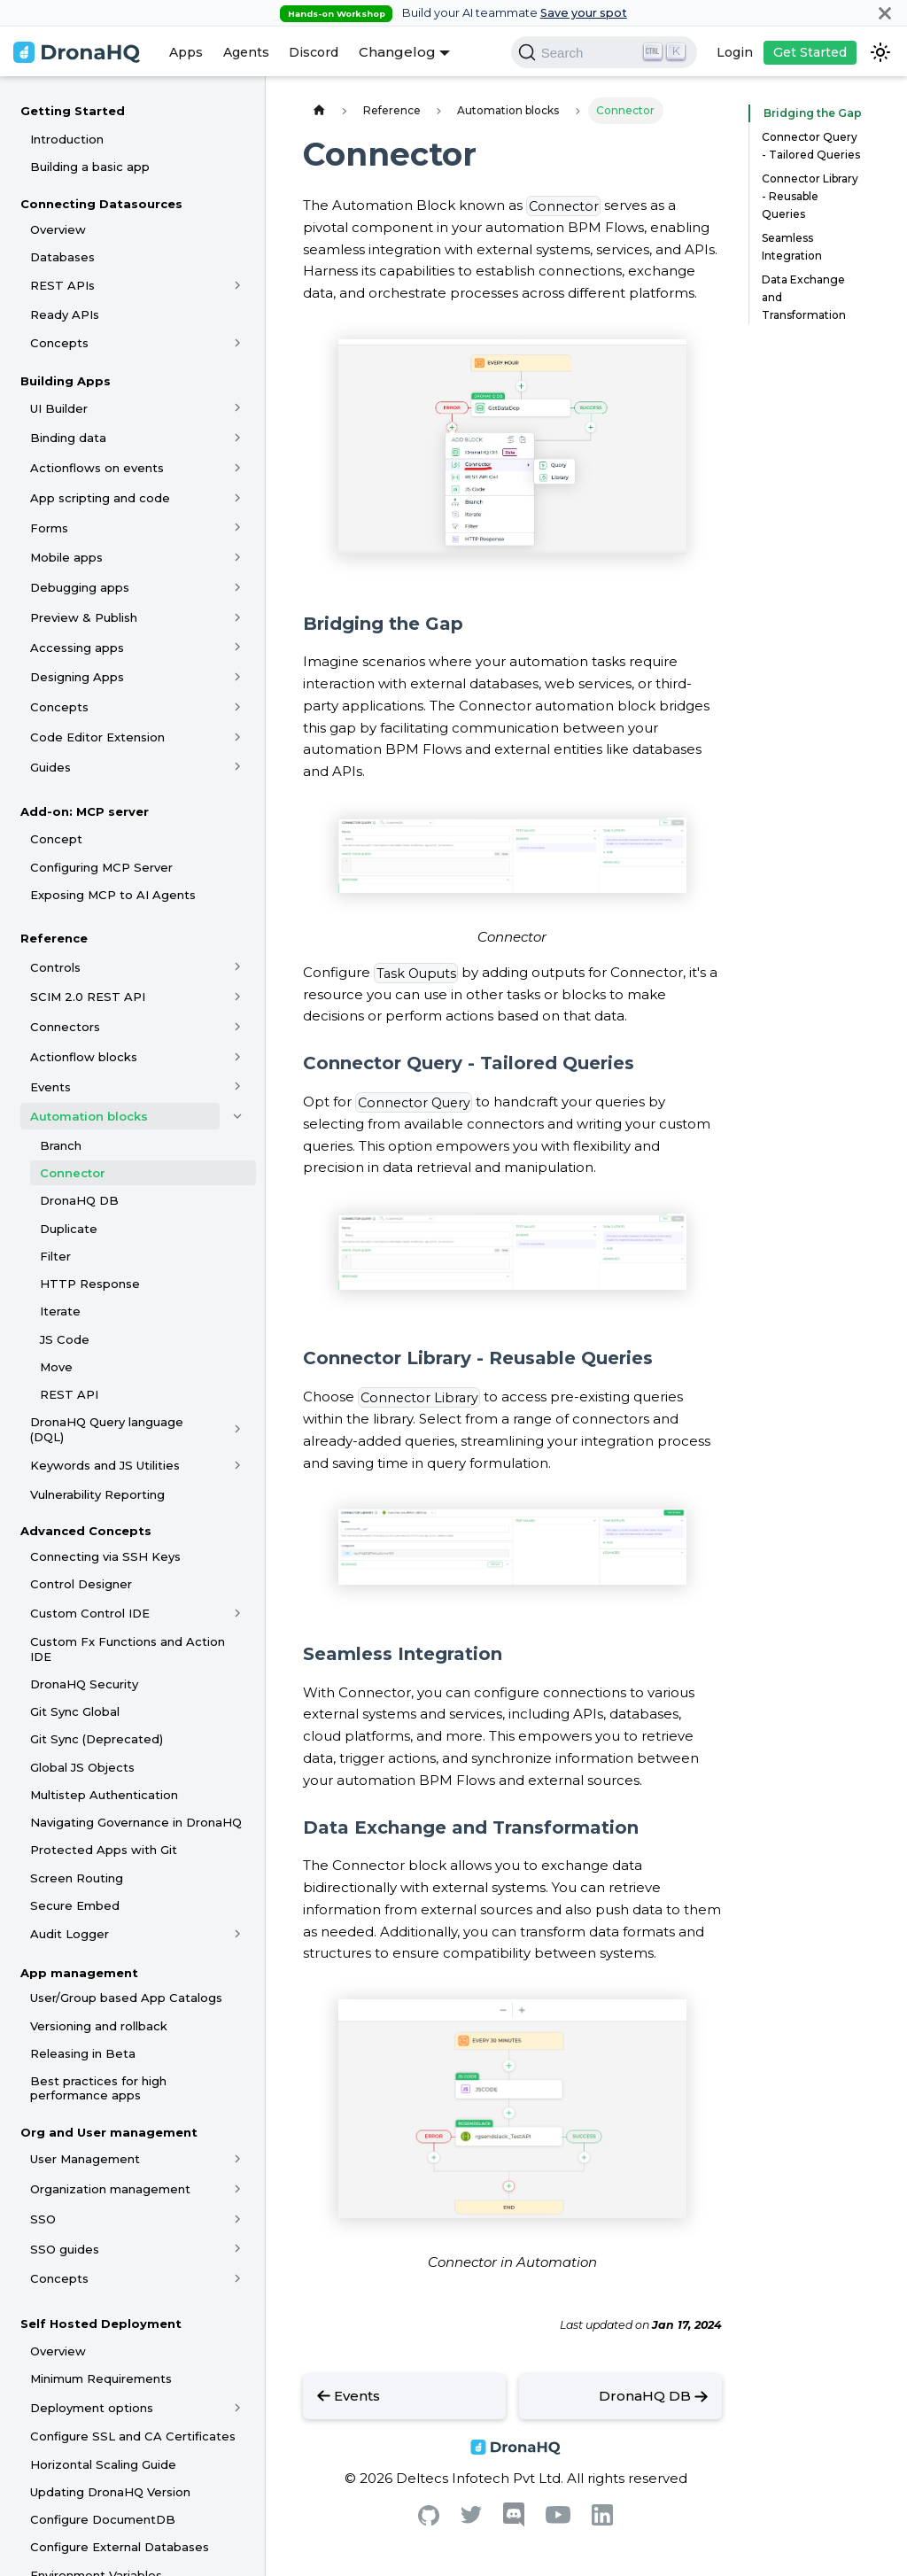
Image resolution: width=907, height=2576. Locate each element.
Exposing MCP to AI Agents (113, 895)
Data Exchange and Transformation (804, 297)
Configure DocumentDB (102, 2519)
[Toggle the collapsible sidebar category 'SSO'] (238, 2219)
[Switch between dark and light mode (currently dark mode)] (880, 52)
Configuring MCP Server (101, 867)
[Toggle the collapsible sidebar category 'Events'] (238, 1087)
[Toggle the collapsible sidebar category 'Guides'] (238, 767)
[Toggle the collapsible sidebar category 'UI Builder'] (238, 408)
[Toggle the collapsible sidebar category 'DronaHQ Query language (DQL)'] (238, 1429)
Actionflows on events (97, 468)
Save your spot (583, 12)
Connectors (65, 1027)
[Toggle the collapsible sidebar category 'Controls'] (238, 967)
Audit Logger (69, 1934)
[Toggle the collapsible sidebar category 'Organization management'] (238, 2189)
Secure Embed (75, 1905)
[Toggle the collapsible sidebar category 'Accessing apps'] (238, 647)
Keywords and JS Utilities (105, 1465)
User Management (85, 2159)
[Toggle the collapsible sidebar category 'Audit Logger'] (238, 1934)
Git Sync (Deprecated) (96, 1739)
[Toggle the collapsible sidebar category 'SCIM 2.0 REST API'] (238, 996)
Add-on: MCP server (84, 811)
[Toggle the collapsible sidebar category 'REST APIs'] (238, 285)
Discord (313, 52)
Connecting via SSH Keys (105, 1556)
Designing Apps (77, 677)
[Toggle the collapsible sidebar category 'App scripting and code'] (238, 498)
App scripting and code (100, 498)
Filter (55, 1256)
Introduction (67, 139)
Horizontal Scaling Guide (103, 2464)
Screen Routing (76, 1878)
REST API (69, 1394)
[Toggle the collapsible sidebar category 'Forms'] (238, 528)
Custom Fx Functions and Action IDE (127, 1648)
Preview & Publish (83, 617)
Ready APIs (64, 314)
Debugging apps (79, 587)
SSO (43, 2219)
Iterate (60, 1311)
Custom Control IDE (90, 1613)
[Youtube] (558, 2518)
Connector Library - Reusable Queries (810, 196)
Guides (50, 767)
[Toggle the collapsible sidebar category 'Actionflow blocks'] (238, 1057)
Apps (186, 52)
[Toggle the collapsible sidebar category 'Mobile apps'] (238, 557)
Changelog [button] (397, 51)
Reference (54, 938)
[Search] (604, 52)
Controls (55, 967)
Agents (246, 52)
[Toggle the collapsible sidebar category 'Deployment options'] (238, 2407)
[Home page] (319, 110)
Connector (72, 1173)
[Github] (428, 2520)
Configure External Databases (119, 2547)
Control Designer (81, 1584)
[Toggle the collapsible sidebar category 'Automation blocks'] (238, 1116)
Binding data (68, 438)
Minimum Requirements (101, 2378)
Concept (56, 839)
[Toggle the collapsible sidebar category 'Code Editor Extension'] (238, 737)
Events (50, 1087)
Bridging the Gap (808, 113)
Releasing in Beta (83, 2053)
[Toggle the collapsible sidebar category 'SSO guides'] (238, 2249)
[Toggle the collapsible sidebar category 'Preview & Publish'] (238, 617)
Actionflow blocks (83, 1057)
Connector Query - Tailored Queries (811, 145)
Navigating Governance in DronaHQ (136, 1822)
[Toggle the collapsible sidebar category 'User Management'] (238, 2158)
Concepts (59, 343)
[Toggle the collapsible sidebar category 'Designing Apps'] (238, 676)
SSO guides (64, 2249)
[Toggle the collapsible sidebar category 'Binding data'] (238, 437)
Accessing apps (77, 647)
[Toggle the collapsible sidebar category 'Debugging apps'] (238, 587)
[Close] (885, 13)
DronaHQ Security (84, 1684)
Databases (62, 257)
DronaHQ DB (79, 1200)
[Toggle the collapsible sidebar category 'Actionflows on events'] (238, 467)
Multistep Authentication (104, 1795)
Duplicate (68, 1229)
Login (735, 52)
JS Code (64, 1339)
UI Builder (59, 408)
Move (56, 1367)
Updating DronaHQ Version (110, 2492)
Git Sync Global (75, 1711)
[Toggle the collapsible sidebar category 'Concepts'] (238, 343)
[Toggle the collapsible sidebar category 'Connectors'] (238, 1026)
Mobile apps (66, 557)
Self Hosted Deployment (101, 2323)
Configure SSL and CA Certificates (133, 2436)
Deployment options (91, 2408)
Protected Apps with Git (103, 1850)
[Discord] (513, 2522)
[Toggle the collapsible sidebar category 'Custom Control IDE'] (238, 1613)
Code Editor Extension (97, 737)
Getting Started (72, 111)
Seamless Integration (792, 246)
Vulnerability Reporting (97, 1494)
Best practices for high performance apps (98, 2088)
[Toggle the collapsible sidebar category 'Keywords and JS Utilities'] (238, 1465)
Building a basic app (90, 166)
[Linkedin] (602, 2520)
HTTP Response (90, 1283)
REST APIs (62, 285)
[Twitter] (471, 2518)
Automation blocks (89, 1116)
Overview (58, 229)
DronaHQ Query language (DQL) (106, 1429)
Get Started (810, 52)
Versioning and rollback (98, 2026)
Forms (49, 528)
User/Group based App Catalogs (126, 1997)
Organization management (110, 2189)
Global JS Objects (82, 1767)
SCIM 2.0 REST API (87, 996)
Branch (60, 1145)
